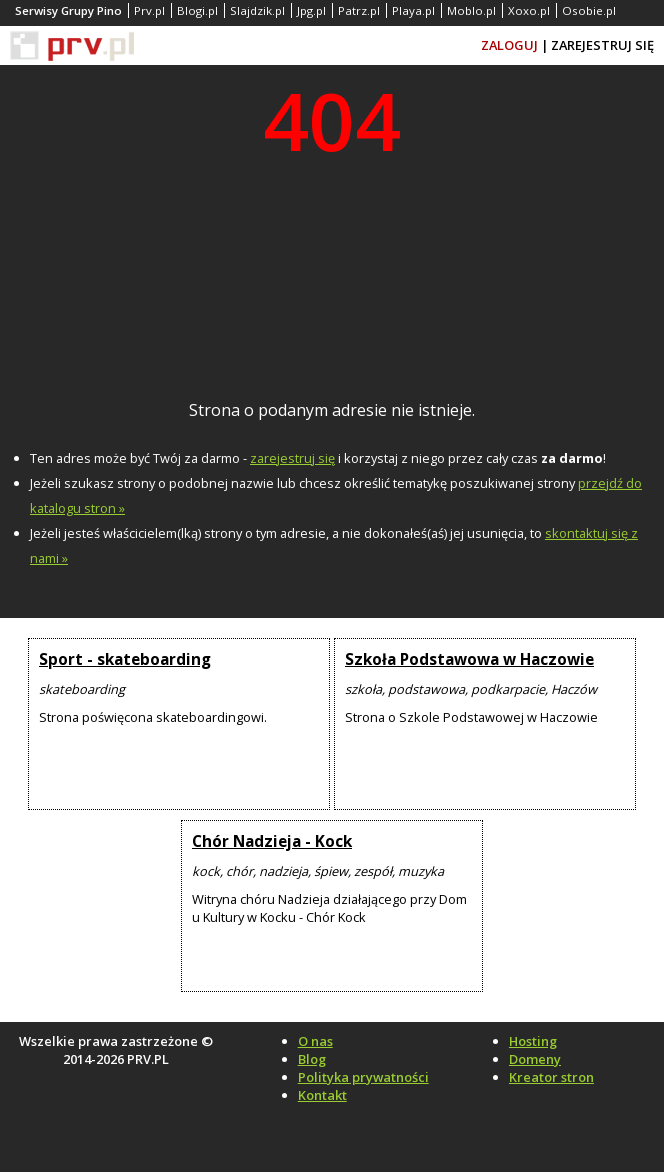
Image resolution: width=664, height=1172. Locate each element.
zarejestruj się (292, 458)
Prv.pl (149, 10)
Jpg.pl (311, 10)
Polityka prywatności (363, 1077)
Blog (312, 1059)
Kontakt (322, 1095)
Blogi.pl (197, 10)
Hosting (533, 1041)
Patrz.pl (359, 10)
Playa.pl (413, 10)
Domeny (535, 1059)
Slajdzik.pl (257, 10)
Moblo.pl (471, 10)
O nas (315, 1041)
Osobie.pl (589, 10)
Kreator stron (551, 1077)
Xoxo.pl (529, 10)
